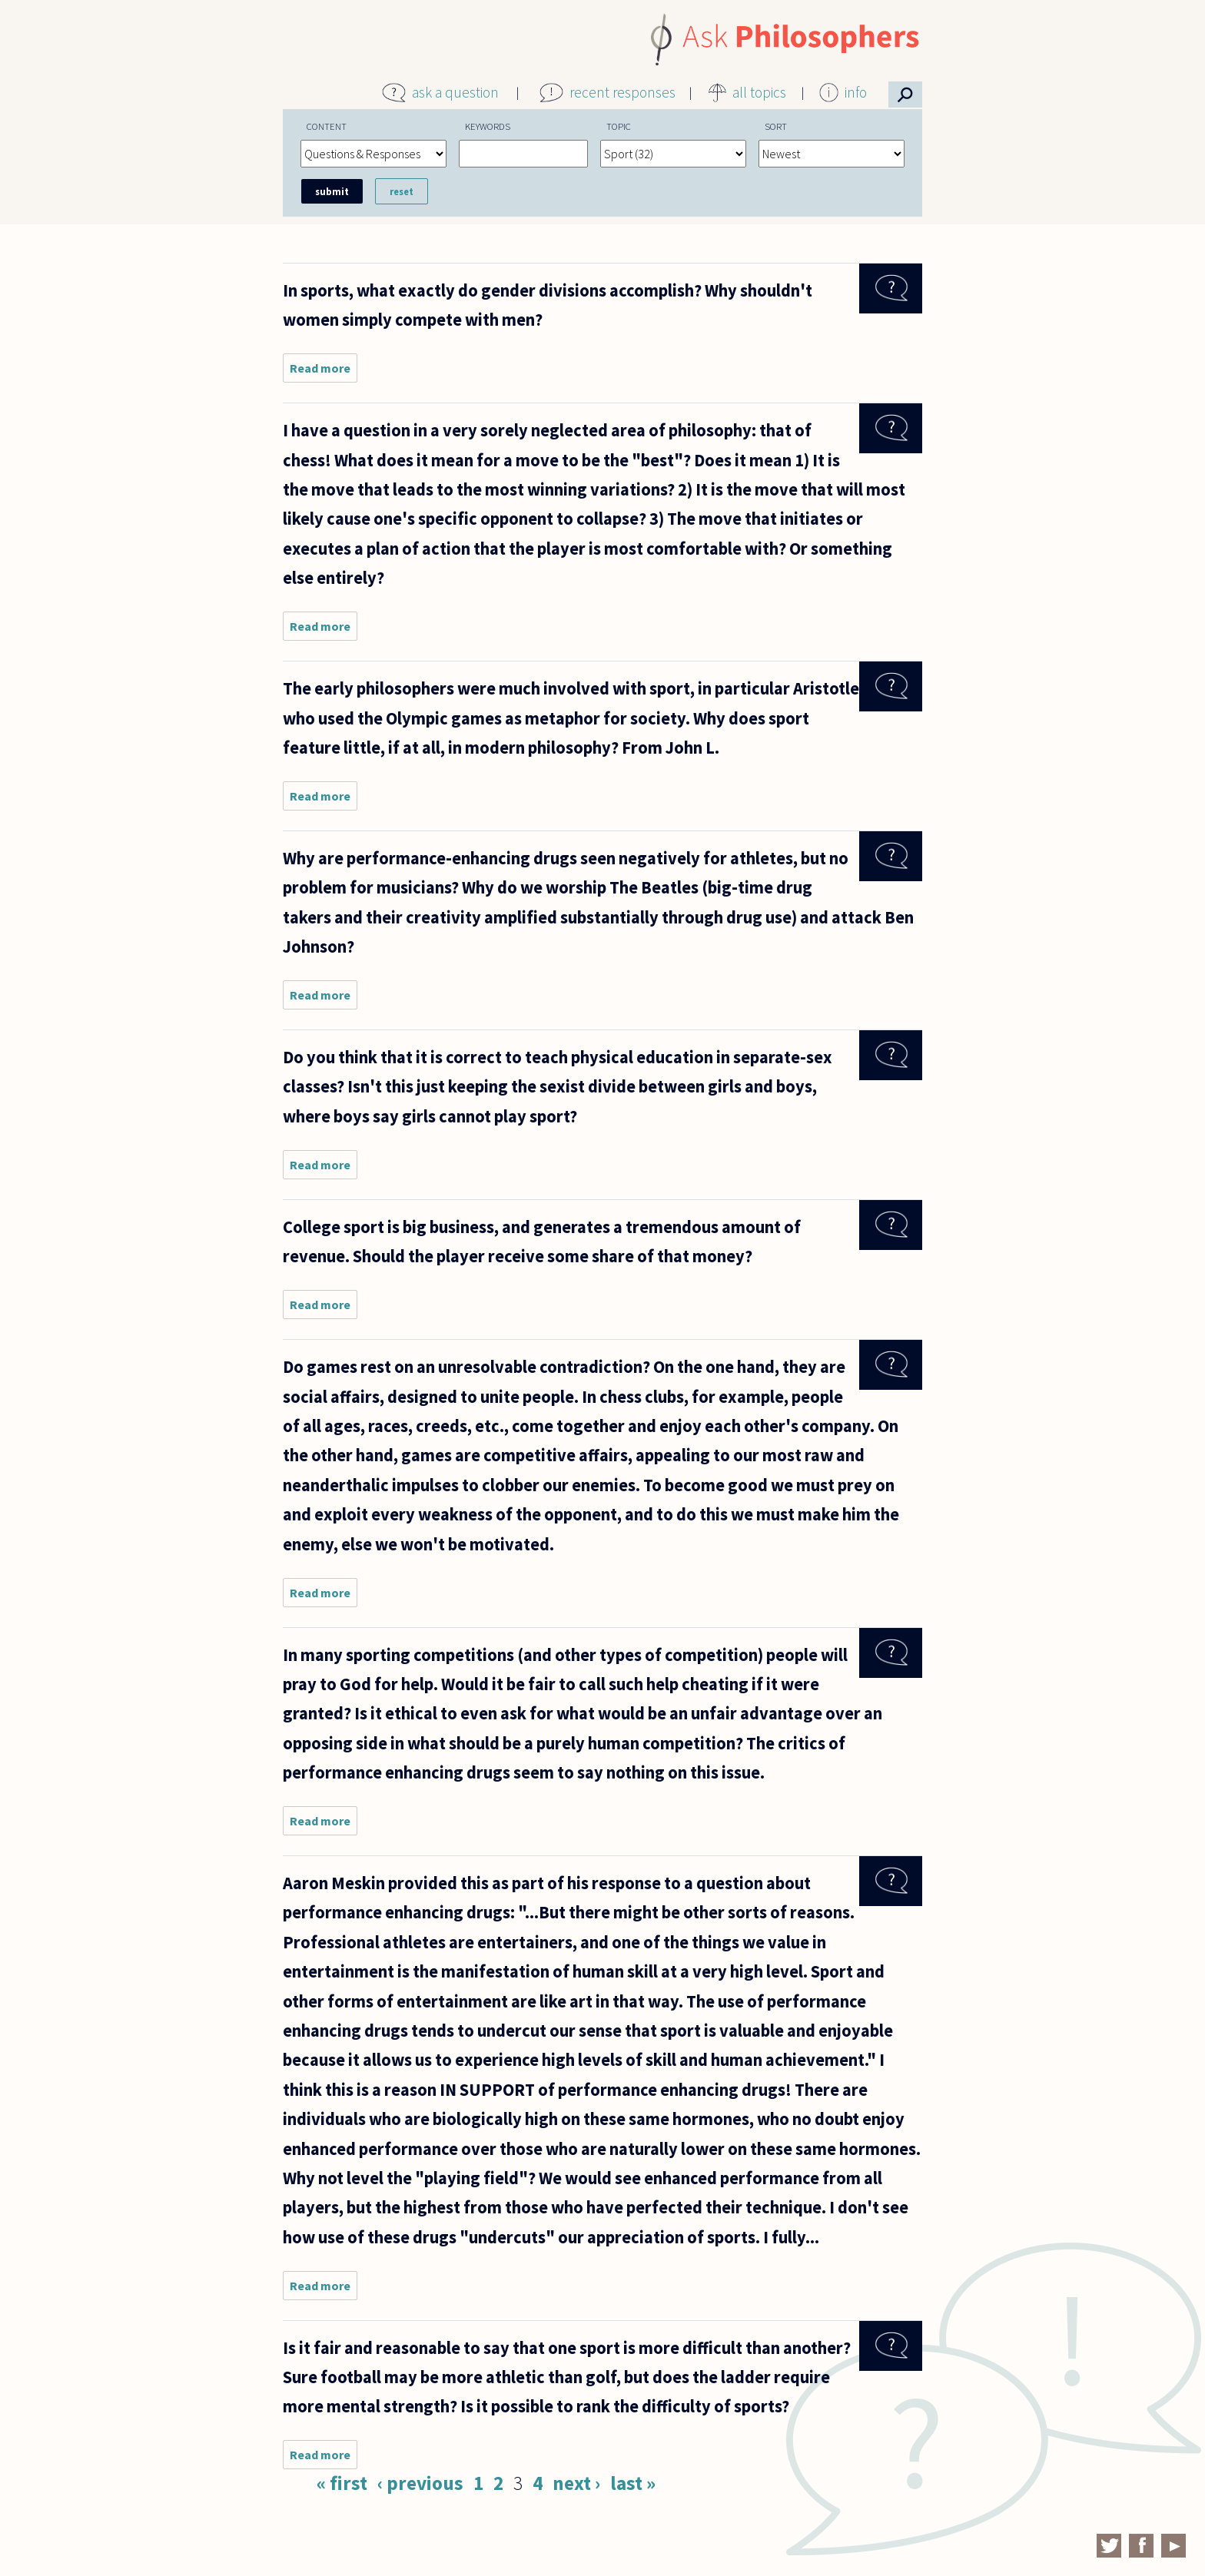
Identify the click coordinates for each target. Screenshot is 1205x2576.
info (856, 92)
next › (576, 2483)
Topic (618, 126)
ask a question (455, 92)
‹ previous (420, 2483)
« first (342, 2483)
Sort (776, 126)
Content (327, 126)
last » (633, 2483)
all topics (759, 92)
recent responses (622, 92)
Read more (323, 371)
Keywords (487, 126)
